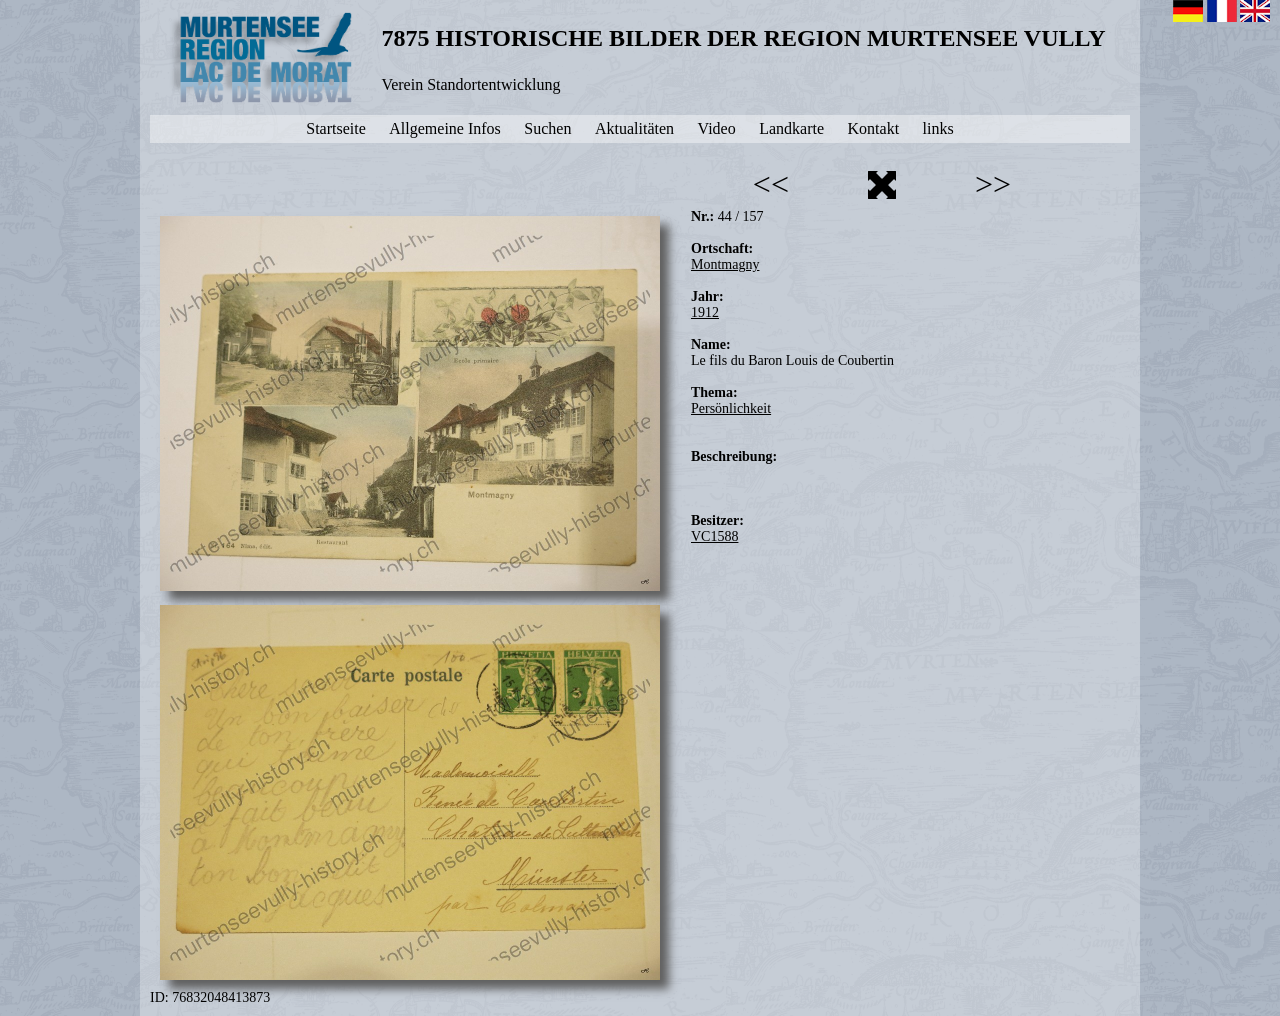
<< (771, 184)
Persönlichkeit (731, 408)
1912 (705, 312)
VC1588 (714, 536)
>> (993, 184)
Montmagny (725, 264)
